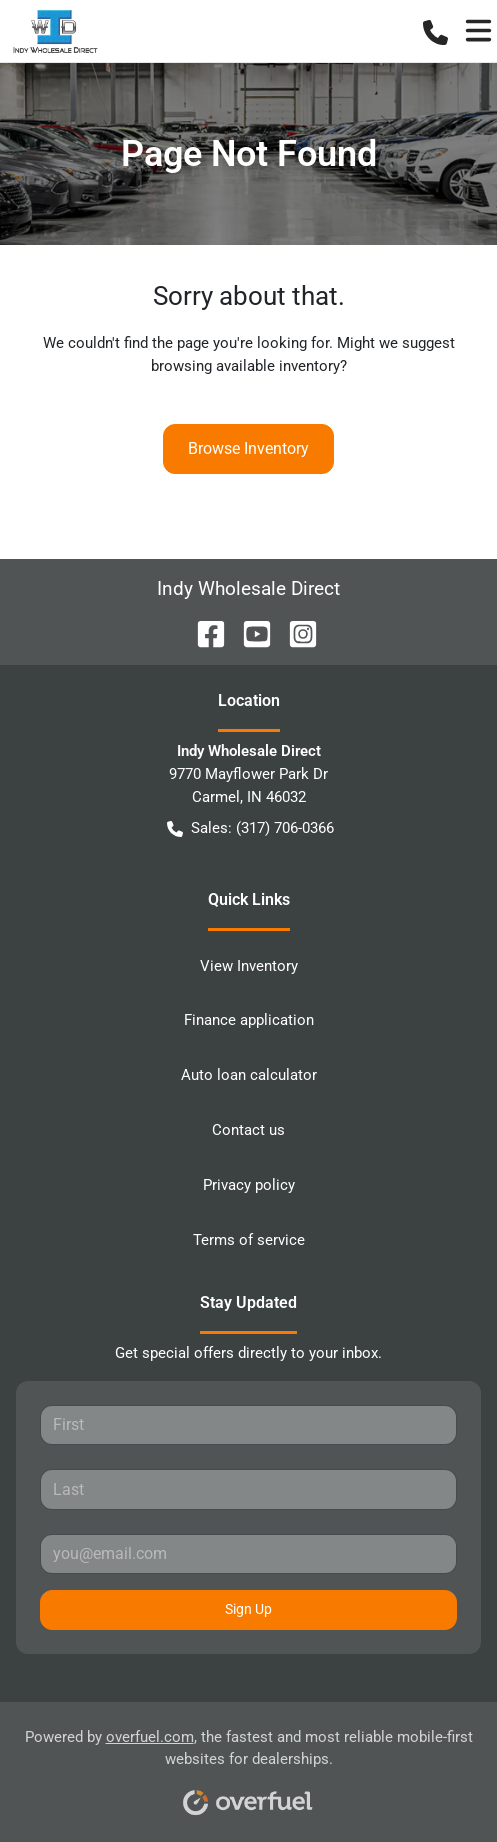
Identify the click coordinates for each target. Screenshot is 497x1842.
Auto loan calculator (249, 1075)
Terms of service (249, 1240)
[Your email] (248, 1554)
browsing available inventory (245, 366)
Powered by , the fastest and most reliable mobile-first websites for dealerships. (249, 1765)
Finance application (249, 1020)
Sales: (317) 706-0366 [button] (250, 828)
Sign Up (248, 1609)
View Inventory (249, 966)
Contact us (248, 1130)
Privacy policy (249, 1185)
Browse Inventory (248, 448)
